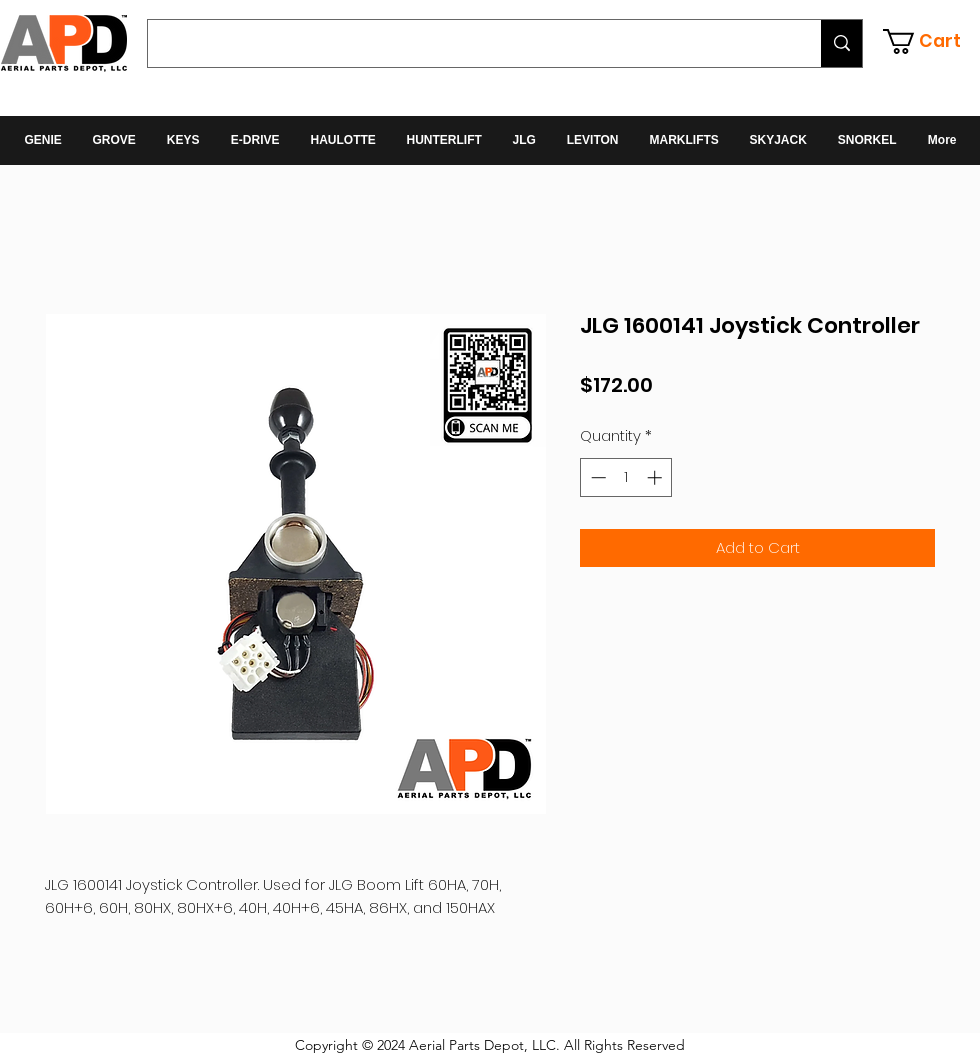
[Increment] (656, 477)
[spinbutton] (626, 477)
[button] (931, 41)
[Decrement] (596, 477)
